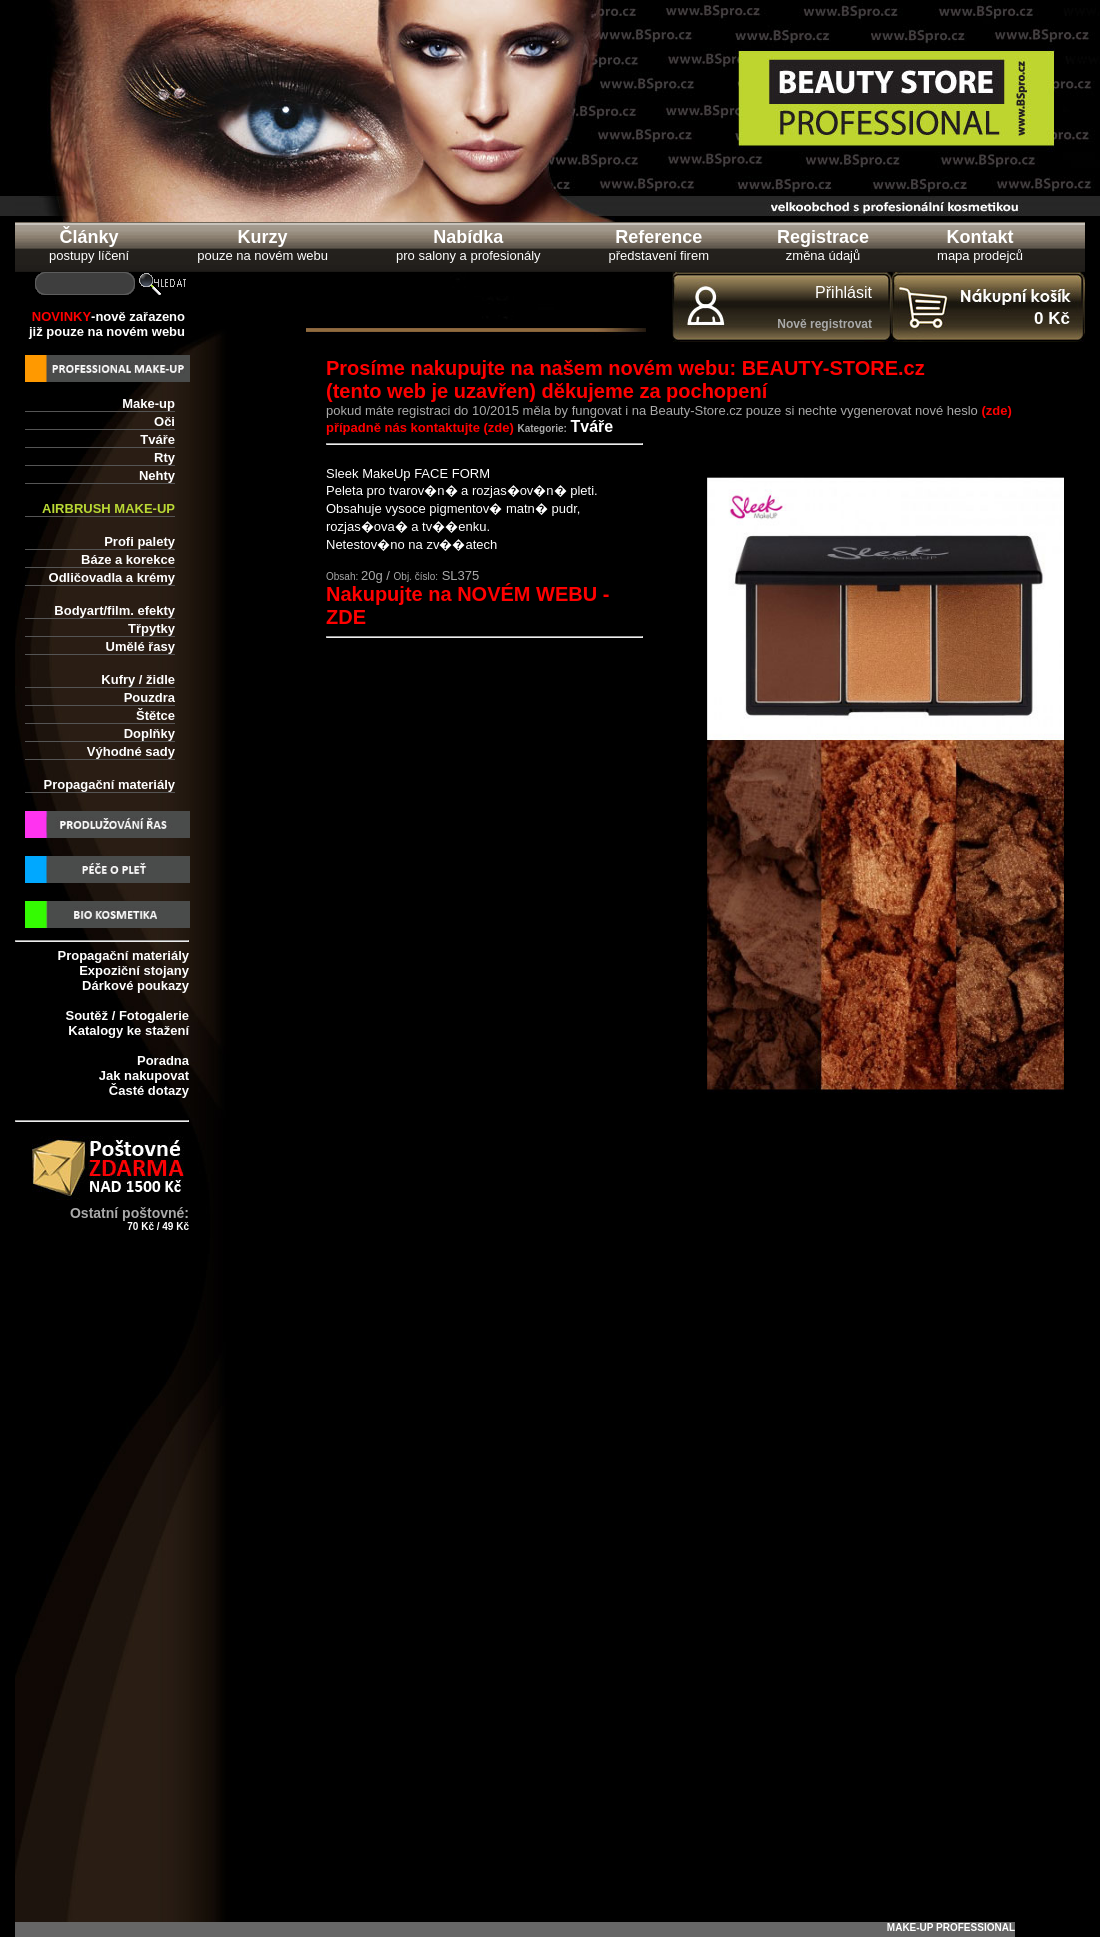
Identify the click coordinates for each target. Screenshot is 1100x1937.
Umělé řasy (140, 646)
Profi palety (139, 541)
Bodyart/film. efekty (114, 610)
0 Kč (1052, 318)
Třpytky (151, 628)
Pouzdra (149, 697)
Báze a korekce (128, 559)
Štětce (155, 715)
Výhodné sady (131, 751)
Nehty (157, 475)
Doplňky (149, 733)
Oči (164, 421)
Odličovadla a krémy (112, 577)
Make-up (148, 403)
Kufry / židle (138, 679)
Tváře (157, 439)
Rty (164, 457)
